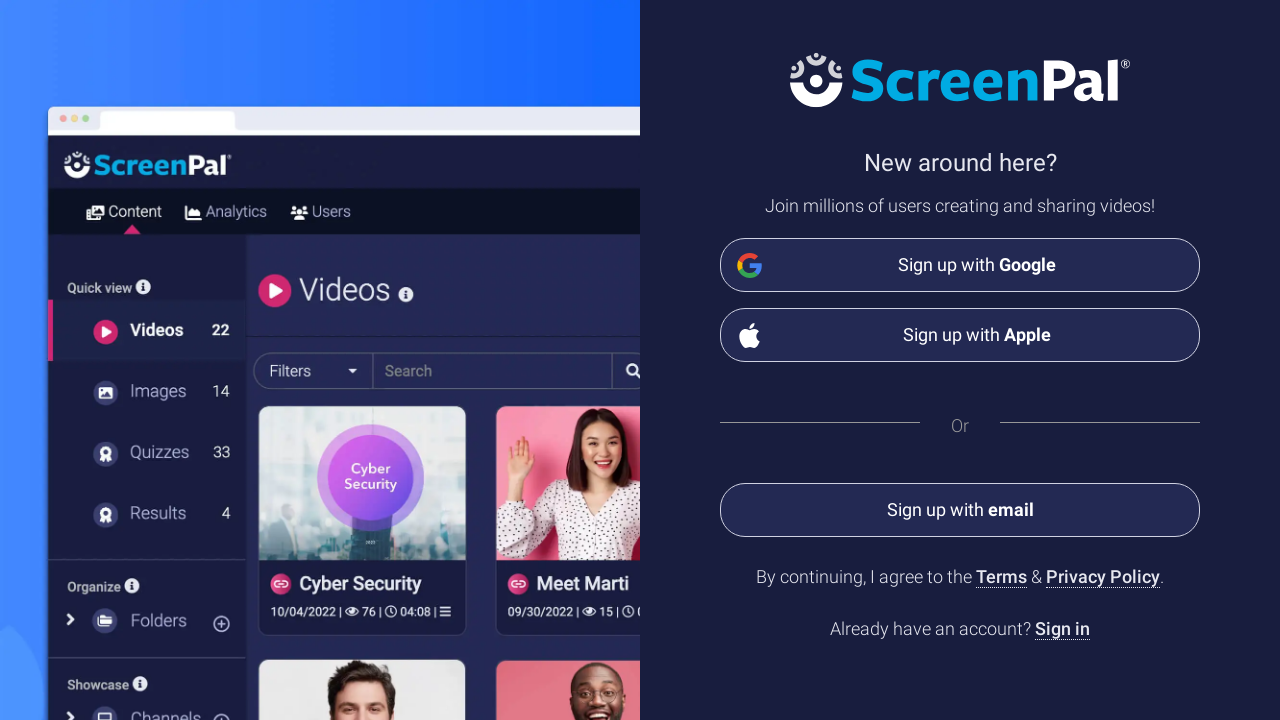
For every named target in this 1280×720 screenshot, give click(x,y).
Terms (1001, 576)
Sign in (1062, 628)
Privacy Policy (1103, 576)
